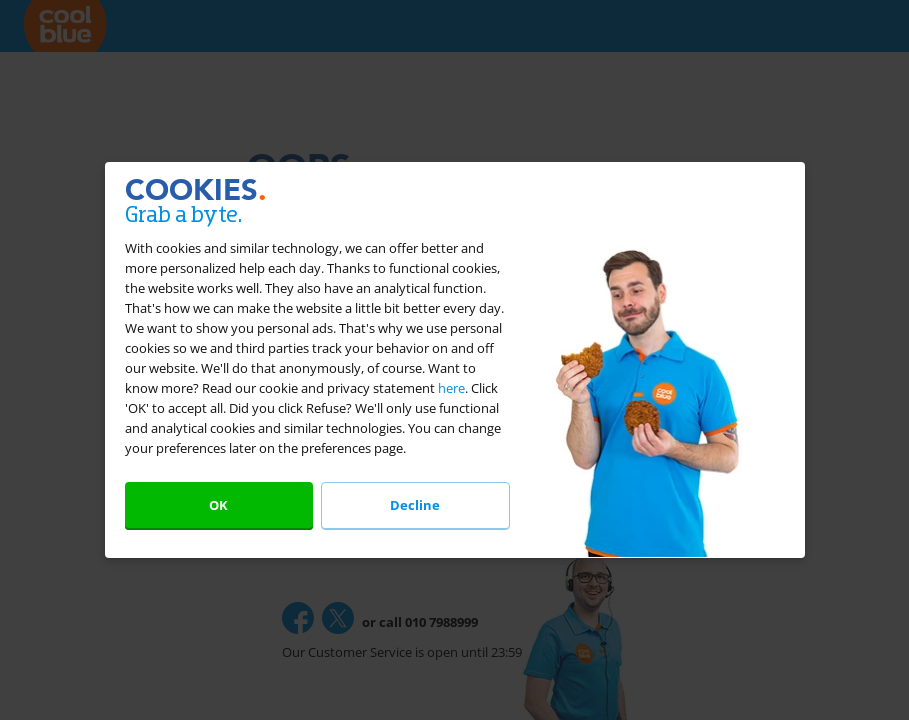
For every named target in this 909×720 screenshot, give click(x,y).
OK (218, 505)
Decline (415, 505)
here (451, 388)
